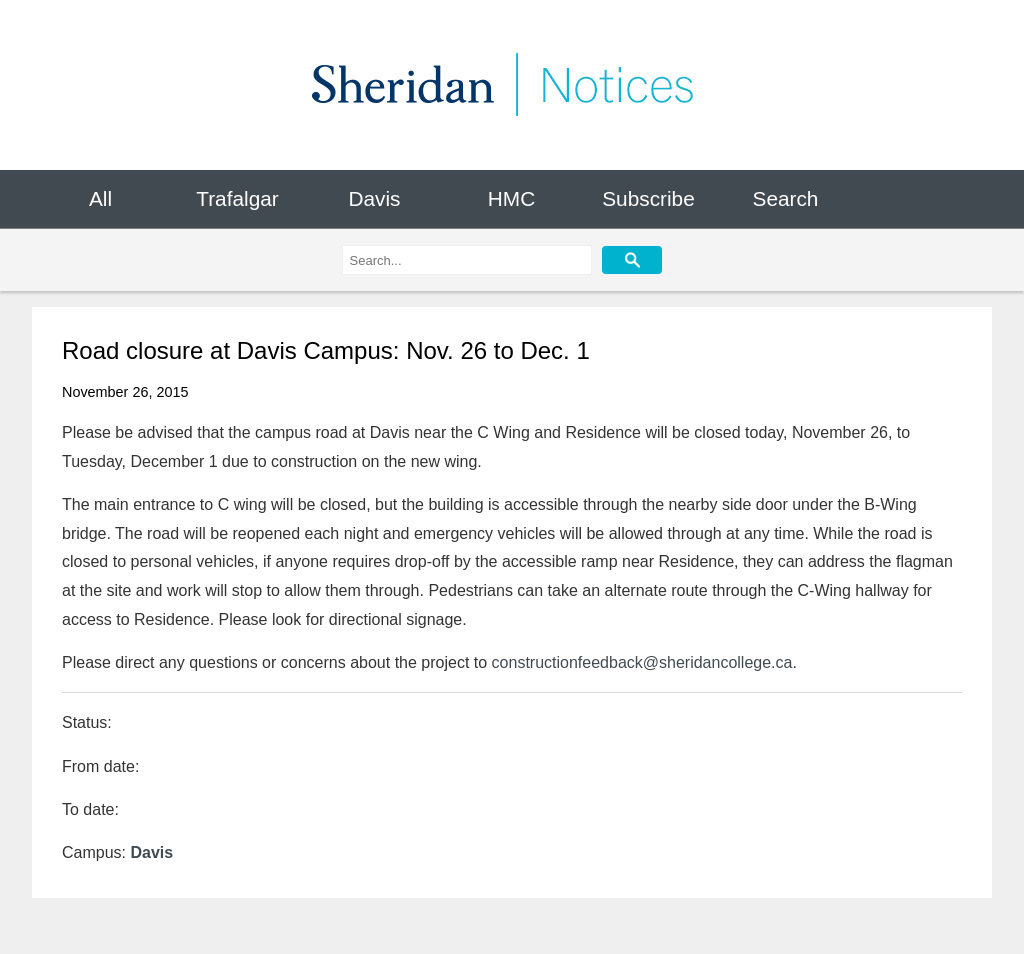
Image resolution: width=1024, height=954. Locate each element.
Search (786, 198)
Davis (374, 198)
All (100, 198)
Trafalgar (237, 198)
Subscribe (648, 198)
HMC (511, 198)
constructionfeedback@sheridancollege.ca (642, 662)
